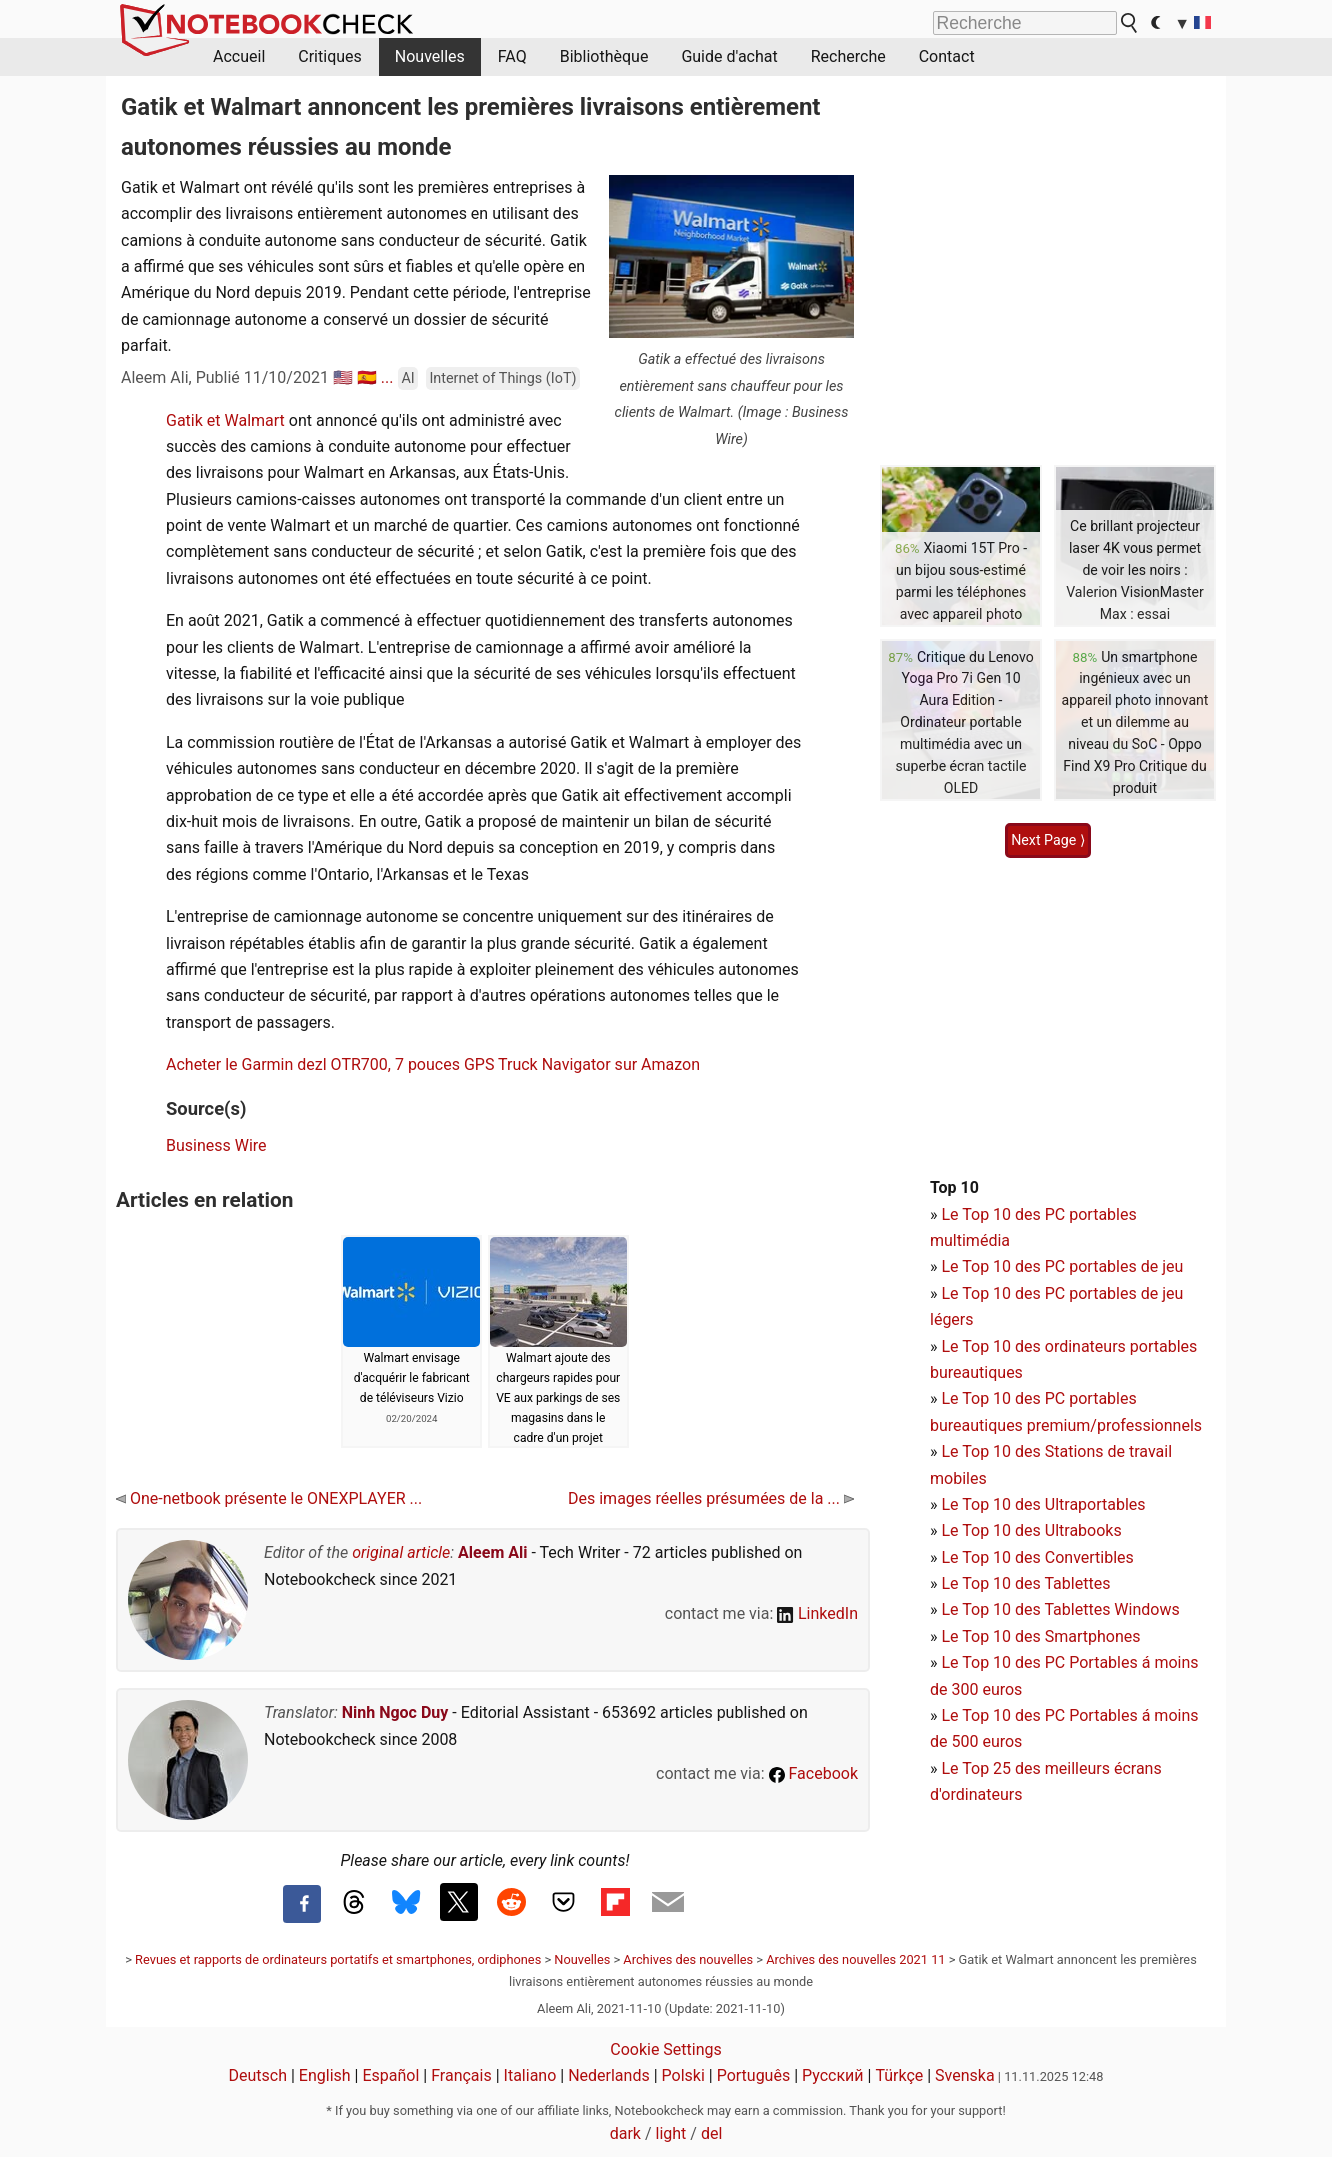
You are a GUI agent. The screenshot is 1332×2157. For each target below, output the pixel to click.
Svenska (965, 2075)
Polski (683, 2075)
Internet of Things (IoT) (502, 378)
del (711, 2133)
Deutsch (258, 2075)
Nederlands (609, 2075)
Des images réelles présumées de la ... (711, 1498)
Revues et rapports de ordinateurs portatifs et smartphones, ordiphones (338, 1959)
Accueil (239, 56)
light (671, 2133)
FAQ (512, 56)
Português (754, 2075)
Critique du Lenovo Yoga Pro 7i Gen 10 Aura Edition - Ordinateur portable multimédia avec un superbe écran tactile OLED (965, 722)
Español (390, 2075)
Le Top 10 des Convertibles (1037, 1557)
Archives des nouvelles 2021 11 (855, 1959)
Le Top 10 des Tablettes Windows (1060, 1609)
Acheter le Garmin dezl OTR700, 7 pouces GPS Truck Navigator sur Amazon (433, 1064)
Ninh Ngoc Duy (395, 1712)
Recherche (848, 56)
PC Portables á (1100, 1662)
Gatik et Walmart (225, 420)
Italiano (530, 2075)
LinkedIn (817, 1613)
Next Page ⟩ (1048, 840)
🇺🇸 (343, 377)
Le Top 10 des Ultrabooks (1031, 1530)
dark (625, 2133)
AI (407, 378)
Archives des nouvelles (688, 1959)
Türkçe (899, 2075)
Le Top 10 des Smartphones (1040, 1636)
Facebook (813, 1773)
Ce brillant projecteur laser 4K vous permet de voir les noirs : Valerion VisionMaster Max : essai (1135, 570)
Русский (833, 2075)
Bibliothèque (604, 56)
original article (401, 1552)
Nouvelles (430, 56)
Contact (947, 56)
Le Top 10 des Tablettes (1025, 1583)
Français (461, 2075)
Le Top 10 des (992, 1662)
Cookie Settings (666, 2049)
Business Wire (216, 1145)
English (325, 2075)
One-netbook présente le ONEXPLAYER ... (269, 1498)
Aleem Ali (492, 1552)
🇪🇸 (367, 377)
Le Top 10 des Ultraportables (1043, 1504)
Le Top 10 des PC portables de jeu (1062, 1266)
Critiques (330, 56)
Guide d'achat (729, 56)
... (387, 377)
